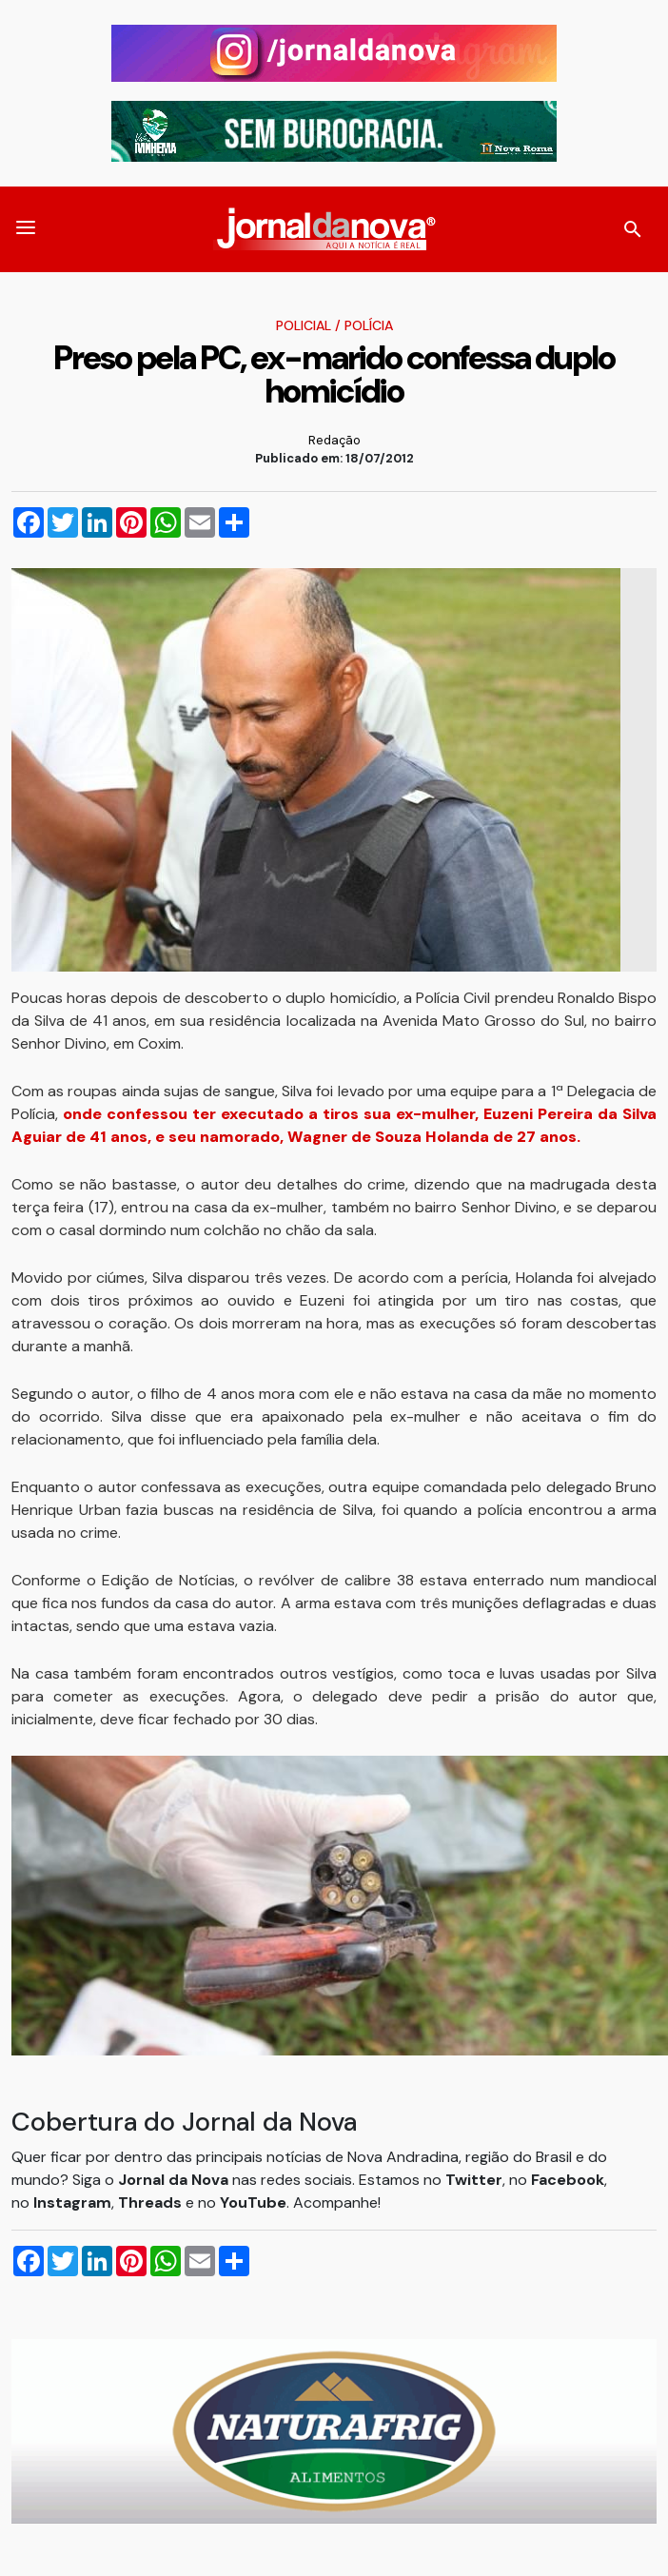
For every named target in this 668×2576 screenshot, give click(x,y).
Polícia (368, 325)
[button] (25, 229)
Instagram (72, 2202)
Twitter (473, 2180)
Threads (152, 2202)
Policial (303, 325)
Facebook (567, 2180)
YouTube (253, 2202)
